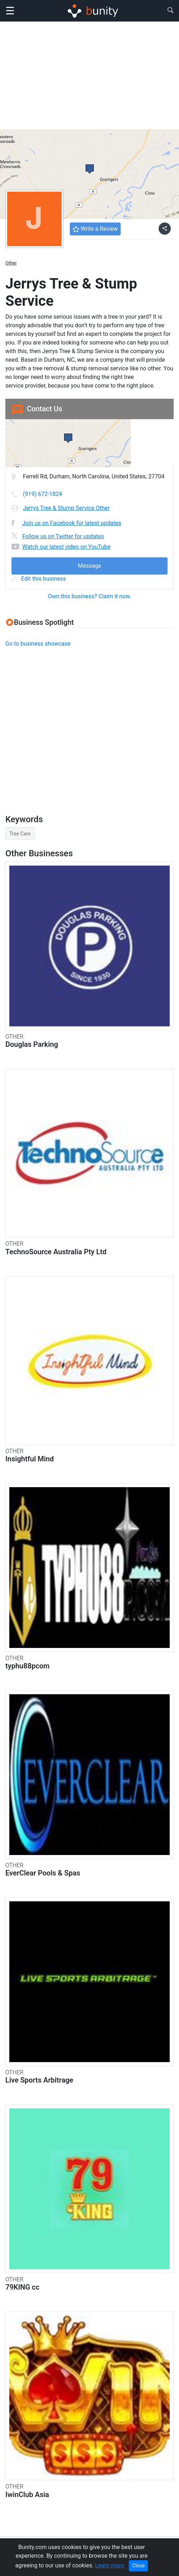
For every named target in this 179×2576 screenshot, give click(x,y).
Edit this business (38, 578)
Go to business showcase (38, 643)
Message (89, 565)
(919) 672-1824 (42, 494)
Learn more (109, 2565)
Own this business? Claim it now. (89, 596)
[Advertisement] (89, 75)
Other (11, 263)
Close (138, 2565)
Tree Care (20, 834)
